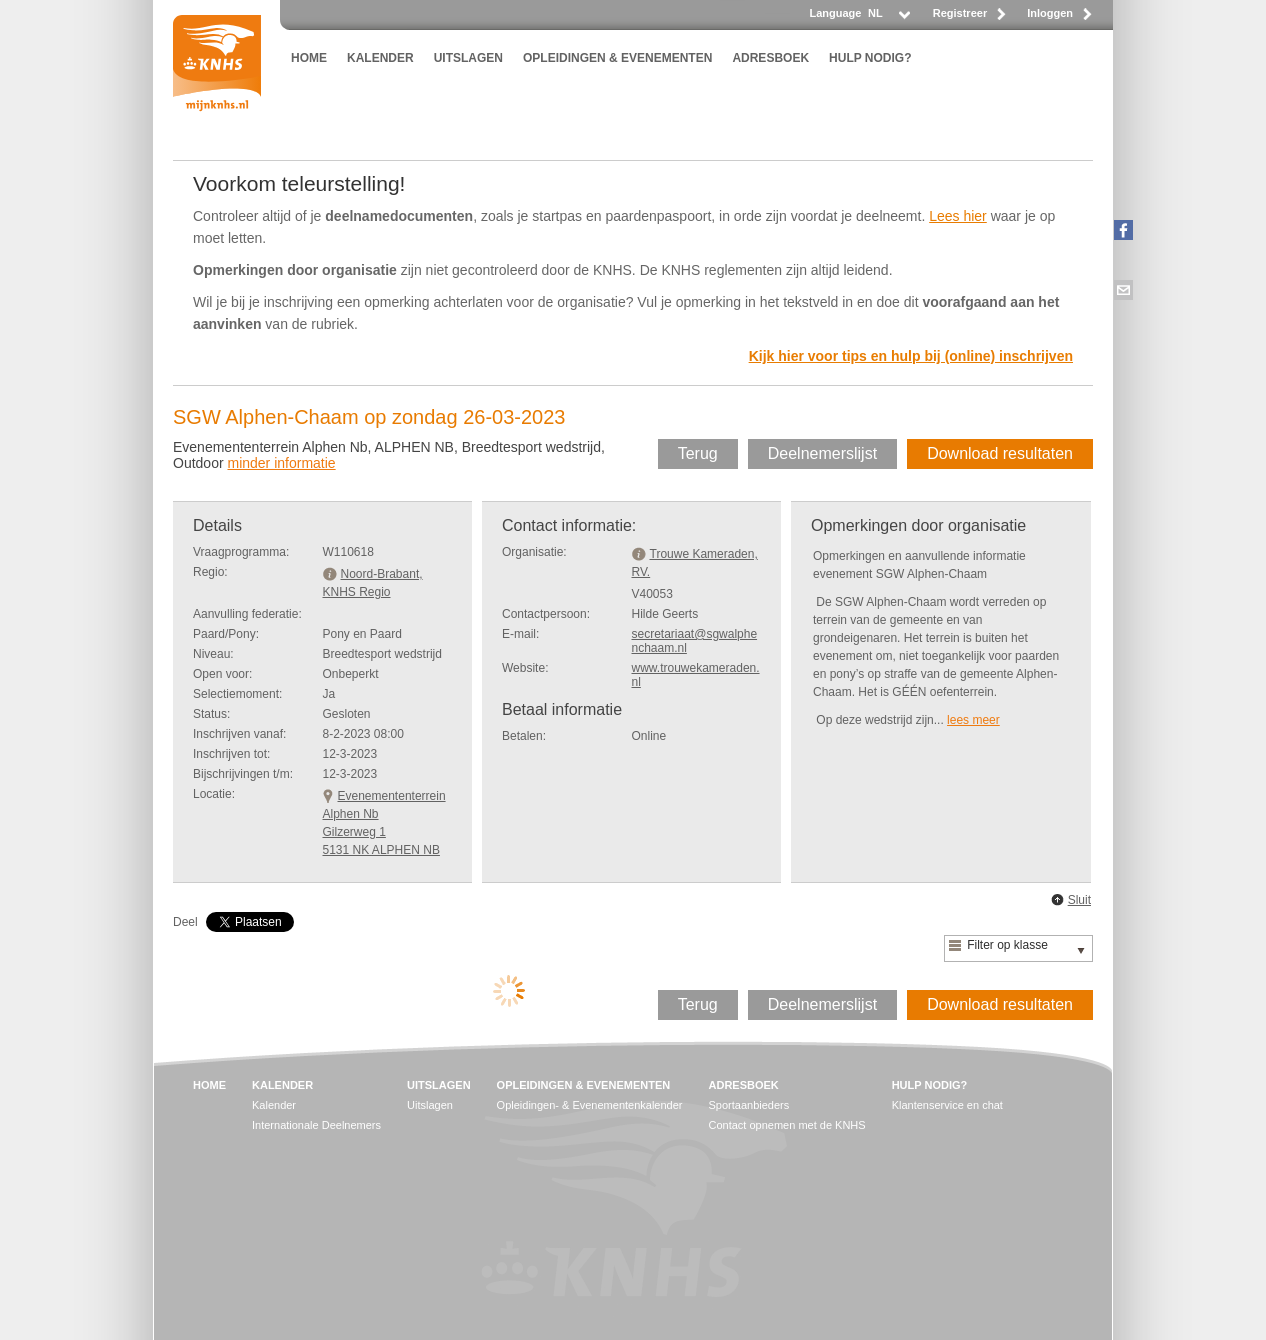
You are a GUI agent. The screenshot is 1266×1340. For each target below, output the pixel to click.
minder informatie (281, 463)
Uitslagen (430, 1105)
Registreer (960, 13)
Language (835, 13)
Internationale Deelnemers (316, 1125)
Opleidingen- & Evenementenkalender (590, 1105)
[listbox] (888, 18)
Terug (698, 453)
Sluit (1079, 900)
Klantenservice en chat (947, 1105)
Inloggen (1050, 13)
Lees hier (958, 216)
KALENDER (380, 58)
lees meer (973, 720)
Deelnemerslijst (822, 453)
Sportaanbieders (749, 1105)
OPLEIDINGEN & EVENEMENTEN (617, 58)
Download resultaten (1000, 453)
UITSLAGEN (468, 58)
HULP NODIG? (870, 58)
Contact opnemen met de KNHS (787, 1125)
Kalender (274, 1105)
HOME (309, 58)
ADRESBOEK (770, 58)
